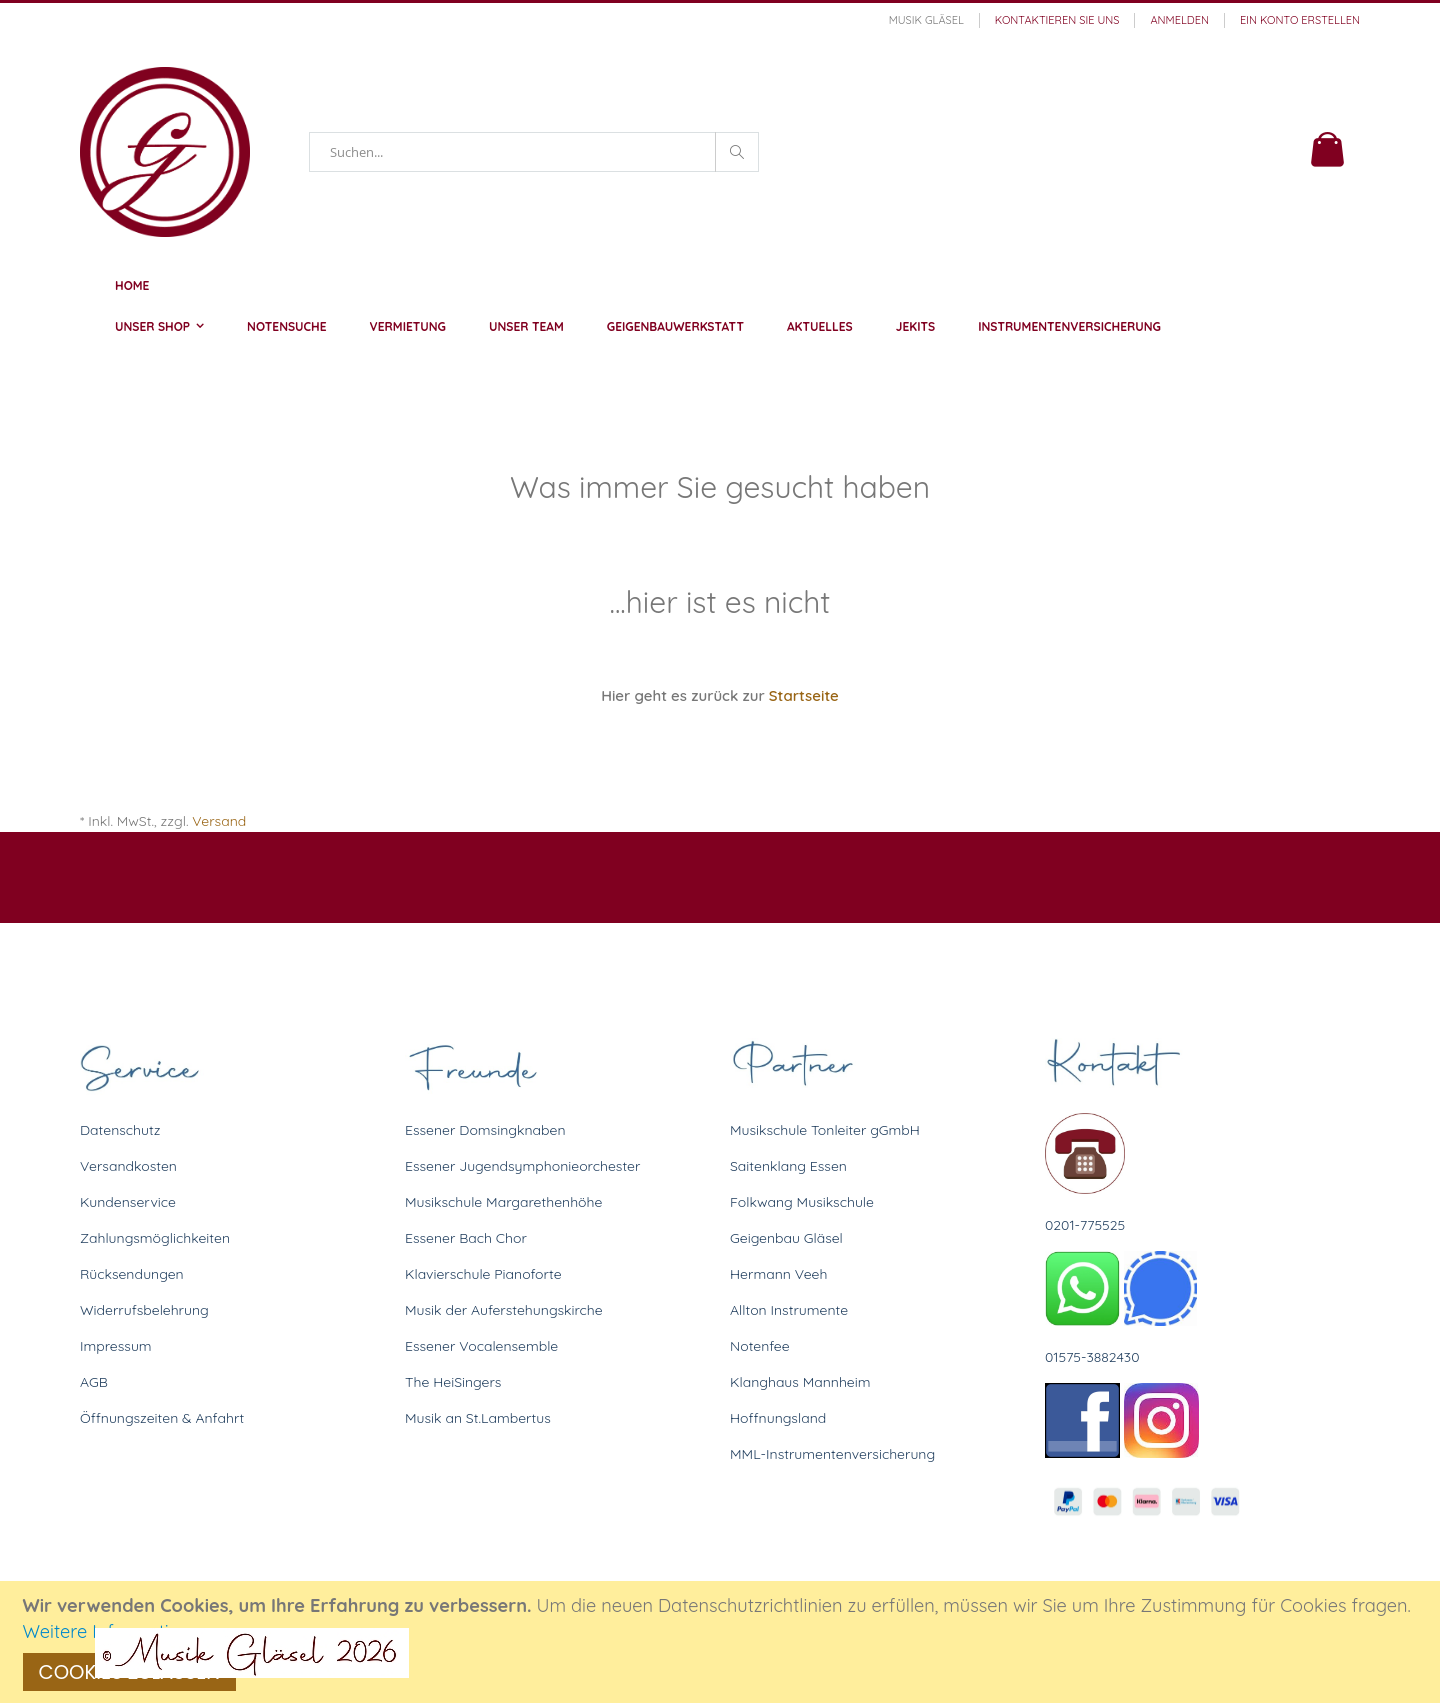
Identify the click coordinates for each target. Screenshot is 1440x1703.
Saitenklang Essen (788, 1166)
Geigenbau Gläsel (786, 1238)
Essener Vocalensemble (481, 1346)
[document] (723, 1642)
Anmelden (1179, 20)
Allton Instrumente (789, 1310)
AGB (94, 1382)
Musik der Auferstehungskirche (504, 1310)
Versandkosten (128, 1166)
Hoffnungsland (778, 1418)
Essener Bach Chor (466, 1238)
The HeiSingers (453, 1382)
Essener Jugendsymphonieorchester (522, 1166)
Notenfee (760, 1346)
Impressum (116, 1346)
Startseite (804, 695)
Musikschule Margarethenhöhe (503, 1202)
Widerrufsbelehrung (144, 1310)
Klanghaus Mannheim (800, 1382)
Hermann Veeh (778, 1274)
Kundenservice (128, 1202)
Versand (219, 821)
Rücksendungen (132, 1274)
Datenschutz (120, 1130)
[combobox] (534, 152)
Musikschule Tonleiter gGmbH (825, 1130)
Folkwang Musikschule (802, 1202)
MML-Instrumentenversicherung (832, 1454)
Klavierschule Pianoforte (483, 1274)
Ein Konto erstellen (1300, 20)
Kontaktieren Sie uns (1057, 20)
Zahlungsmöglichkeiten (155, 1238)
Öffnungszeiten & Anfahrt (162, 1418)
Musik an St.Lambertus (478, 1418)
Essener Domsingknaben (485, 1130)
